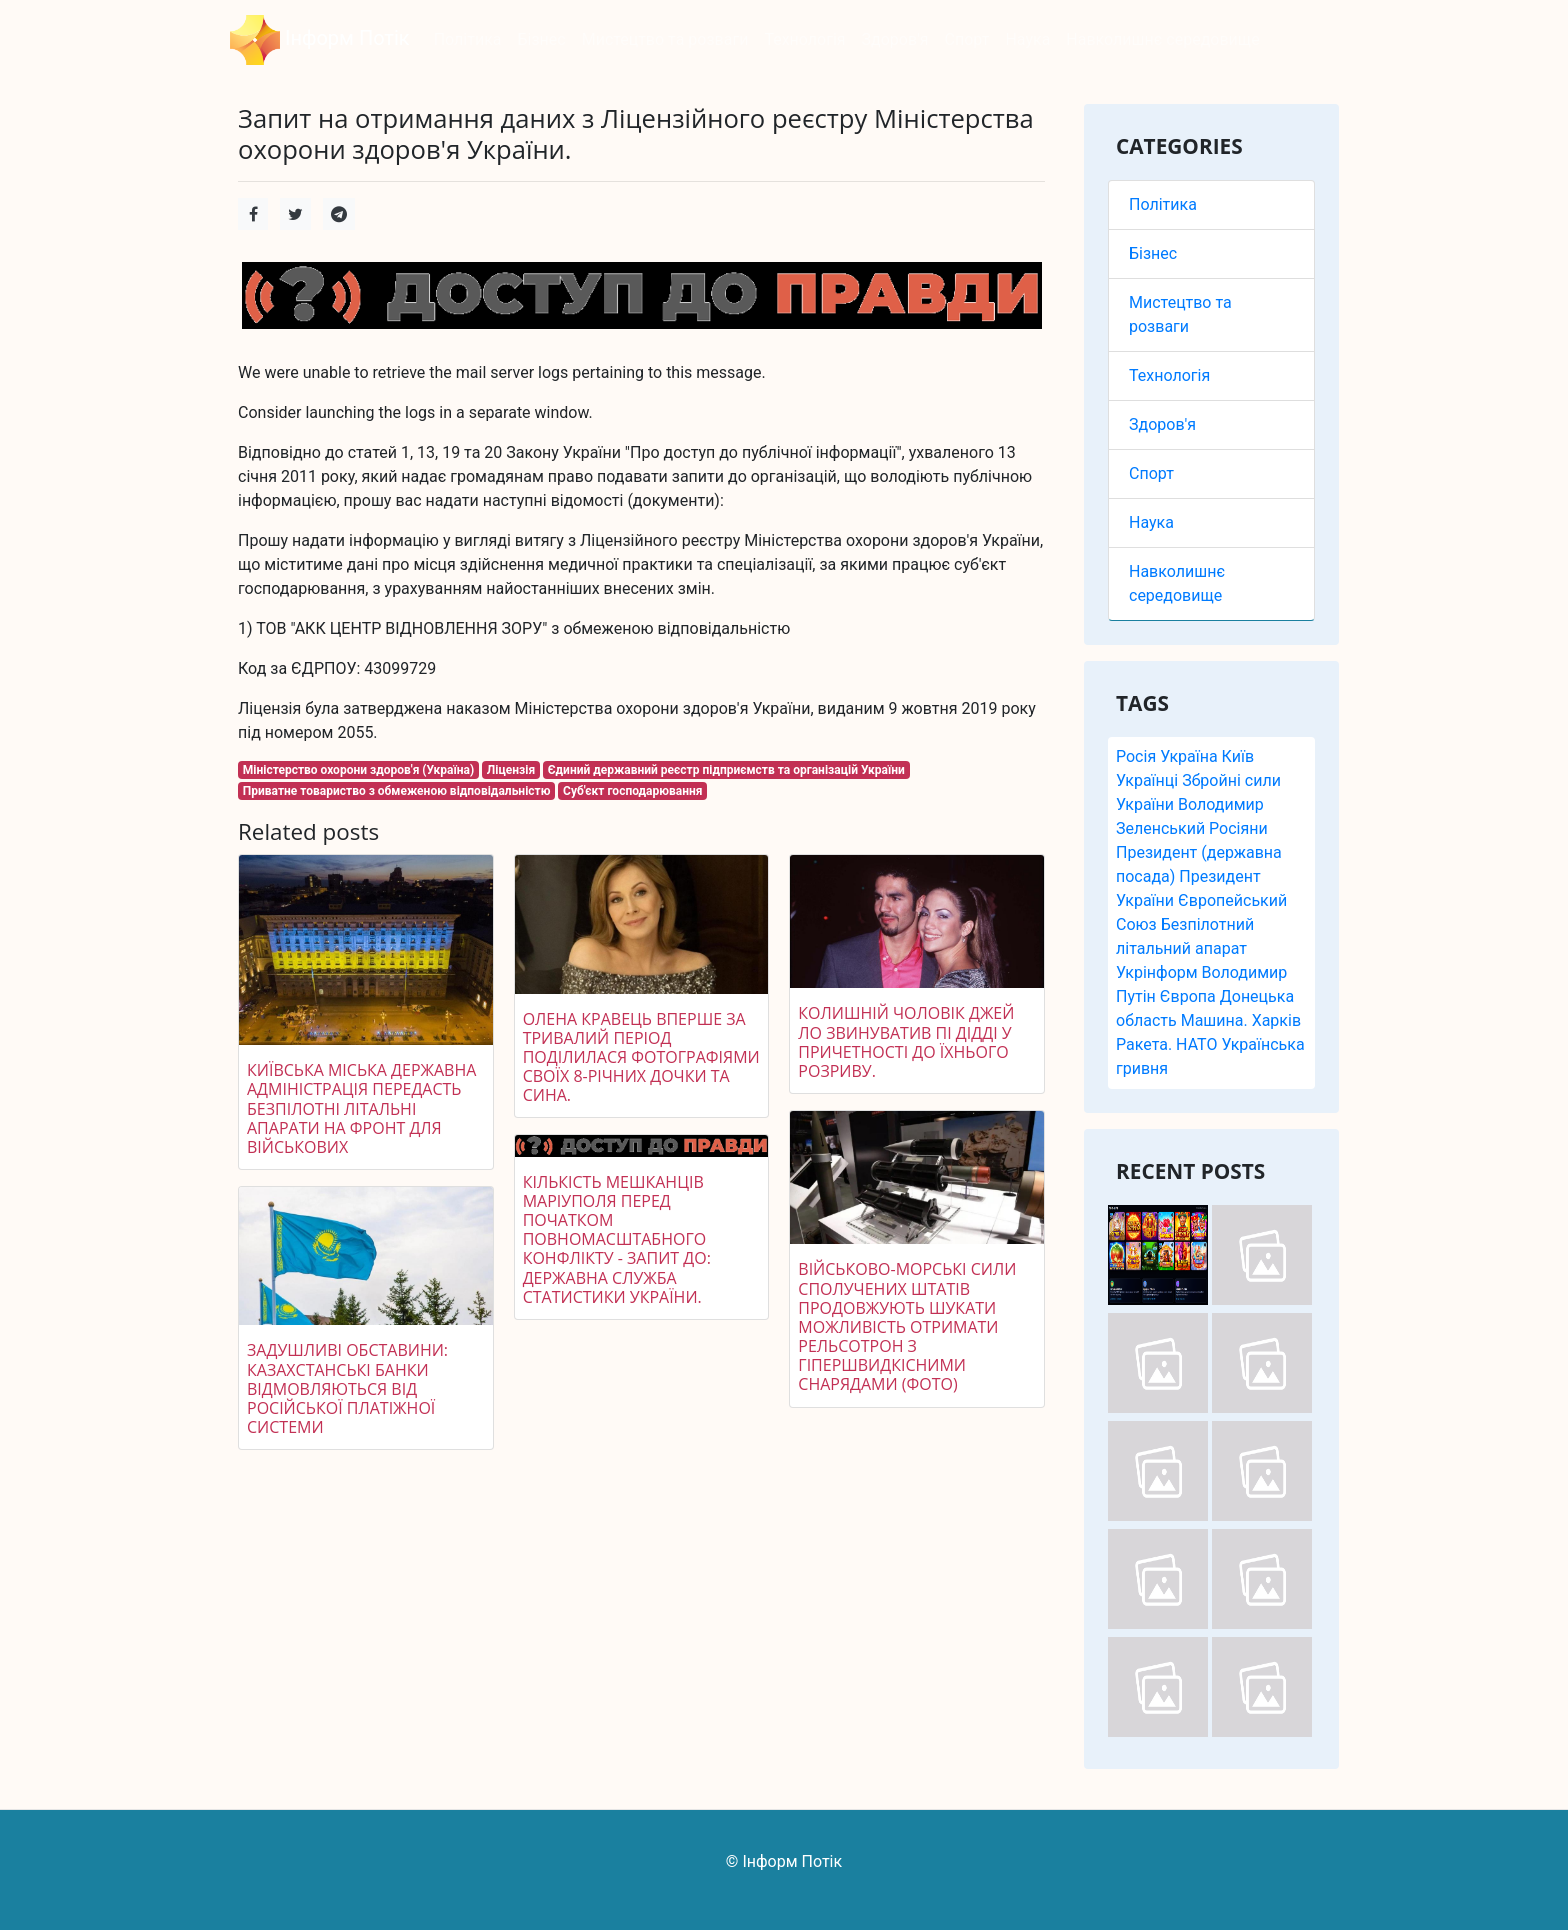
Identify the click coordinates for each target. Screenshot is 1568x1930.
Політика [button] (468, 39)
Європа (1188, 996)
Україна (1189, 756)
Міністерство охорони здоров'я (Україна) (358, 770)
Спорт (1151, 473)
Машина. (1214, 1020)
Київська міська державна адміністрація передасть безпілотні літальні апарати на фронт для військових (361, 1108)
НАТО (1196, 1044)
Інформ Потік (320, 40)
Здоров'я (1162, 424)
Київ (1238, 756)
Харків (1276, 1020)
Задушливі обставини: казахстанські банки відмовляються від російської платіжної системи (347, 1388)
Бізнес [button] (541, 39)
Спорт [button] (967, 39)
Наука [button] (1027, 39)
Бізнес (1153, 253)
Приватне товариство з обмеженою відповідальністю (397, 791)
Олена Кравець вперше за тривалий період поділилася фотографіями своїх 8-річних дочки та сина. (641, 1057)
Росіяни (1238, 828)
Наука (1151, 522)
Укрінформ (1157, 972)
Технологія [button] (804, 39)
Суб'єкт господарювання (632, 791)
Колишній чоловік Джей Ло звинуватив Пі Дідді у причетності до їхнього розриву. (906, 1042)
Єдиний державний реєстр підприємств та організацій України (726, 770)
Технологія (1169, 375)
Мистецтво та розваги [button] (665, 39)
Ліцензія (511, 770)
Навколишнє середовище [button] (1162, 39)
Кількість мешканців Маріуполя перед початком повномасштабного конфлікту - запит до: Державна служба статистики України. (617, 1239)
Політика (1163, 204)
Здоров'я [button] (895, 39)
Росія (1136, 756)
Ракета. (1144, 1044)
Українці (1147, 780)
